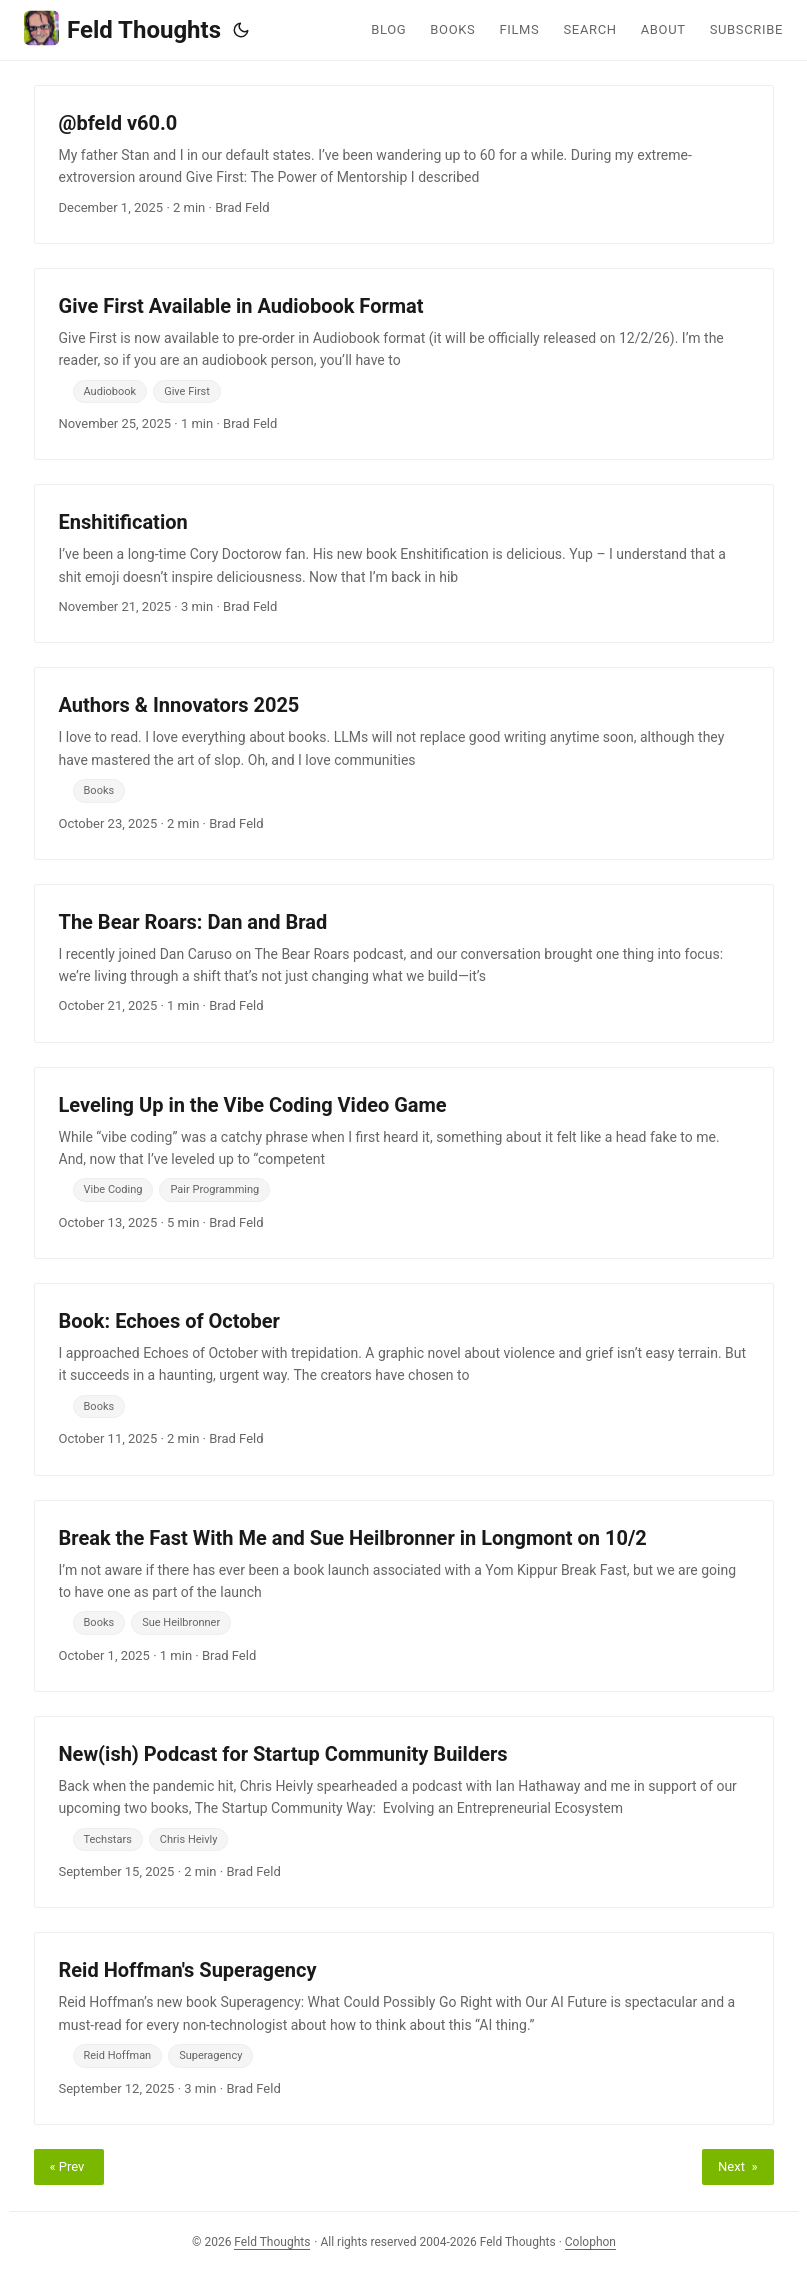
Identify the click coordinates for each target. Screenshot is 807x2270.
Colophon (590, 2242)
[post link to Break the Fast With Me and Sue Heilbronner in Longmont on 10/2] (404, 1596)
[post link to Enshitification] (404, 563)
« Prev (69, 2166)
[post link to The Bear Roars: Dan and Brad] (404, 963)
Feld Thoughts (122, 28)
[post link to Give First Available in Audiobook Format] (404, 364)
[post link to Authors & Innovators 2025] (404, 763)
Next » (737, 2166)
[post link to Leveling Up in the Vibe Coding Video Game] (404, 1163)
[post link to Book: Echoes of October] (404, 1379)
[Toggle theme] (241, 30)
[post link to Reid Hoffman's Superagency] (404, 2028)
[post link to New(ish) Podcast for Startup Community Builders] (404, 1812)
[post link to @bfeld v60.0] (404, 164)
